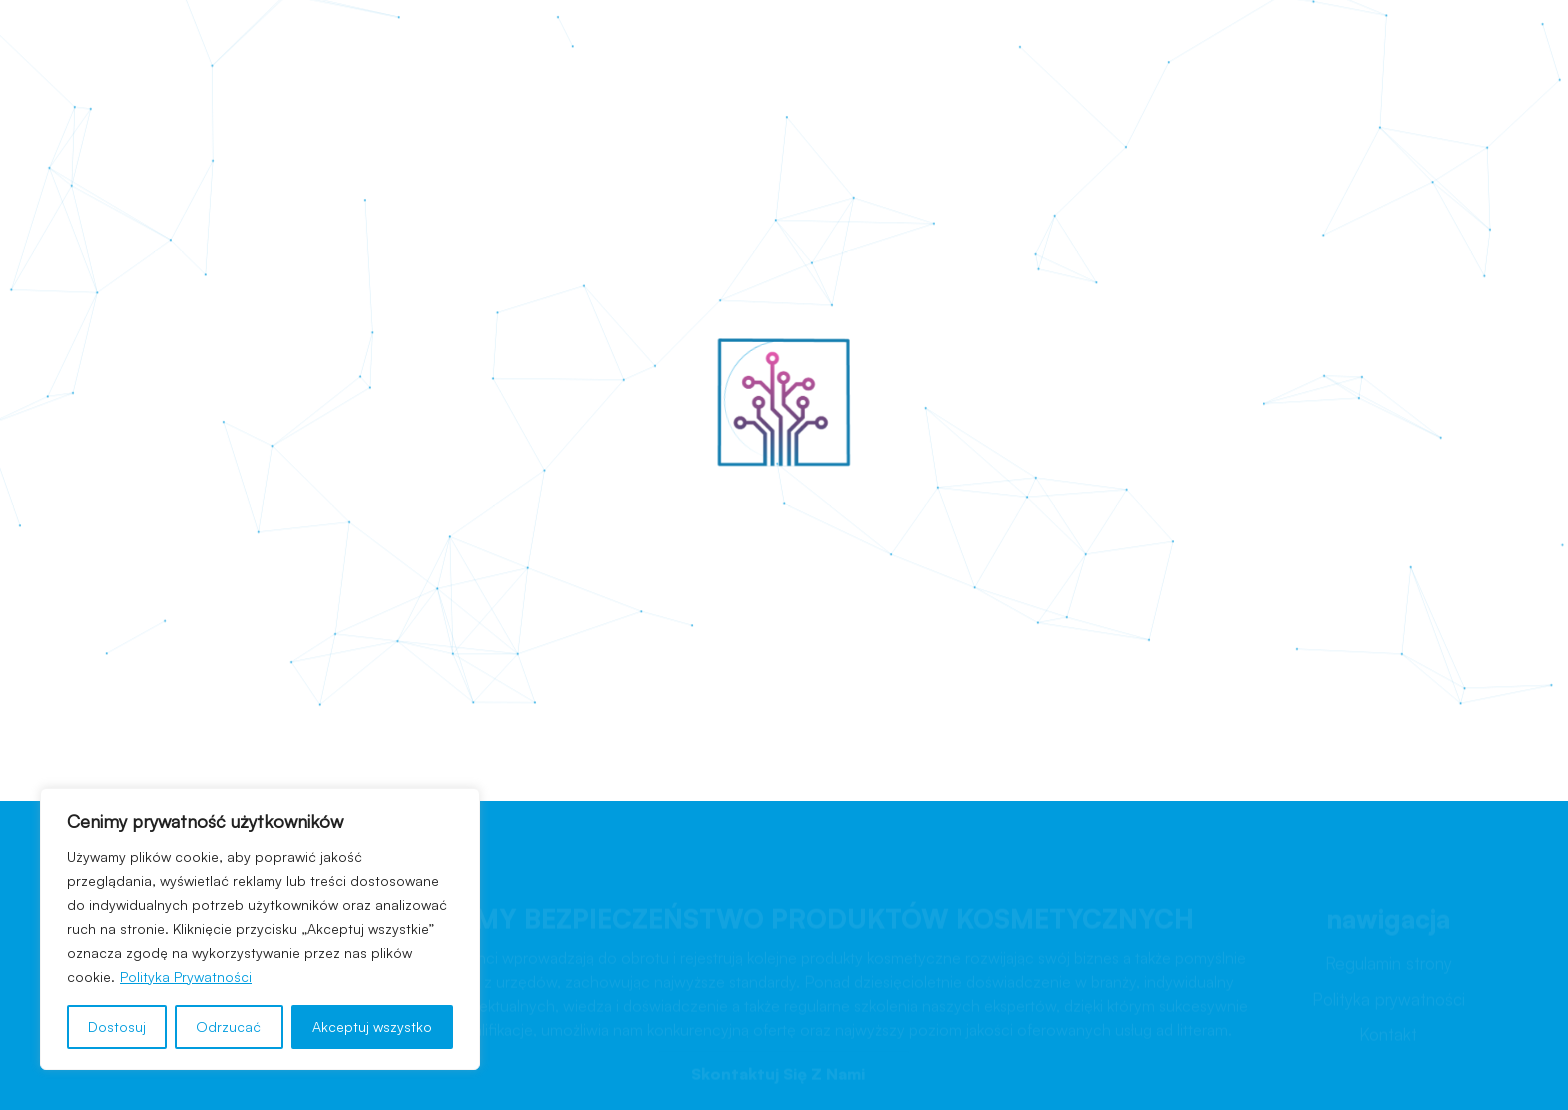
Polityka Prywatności (186, 976)
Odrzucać (228, 1026)
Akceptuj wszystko (372, 1026)
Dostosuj (117, 1026)
